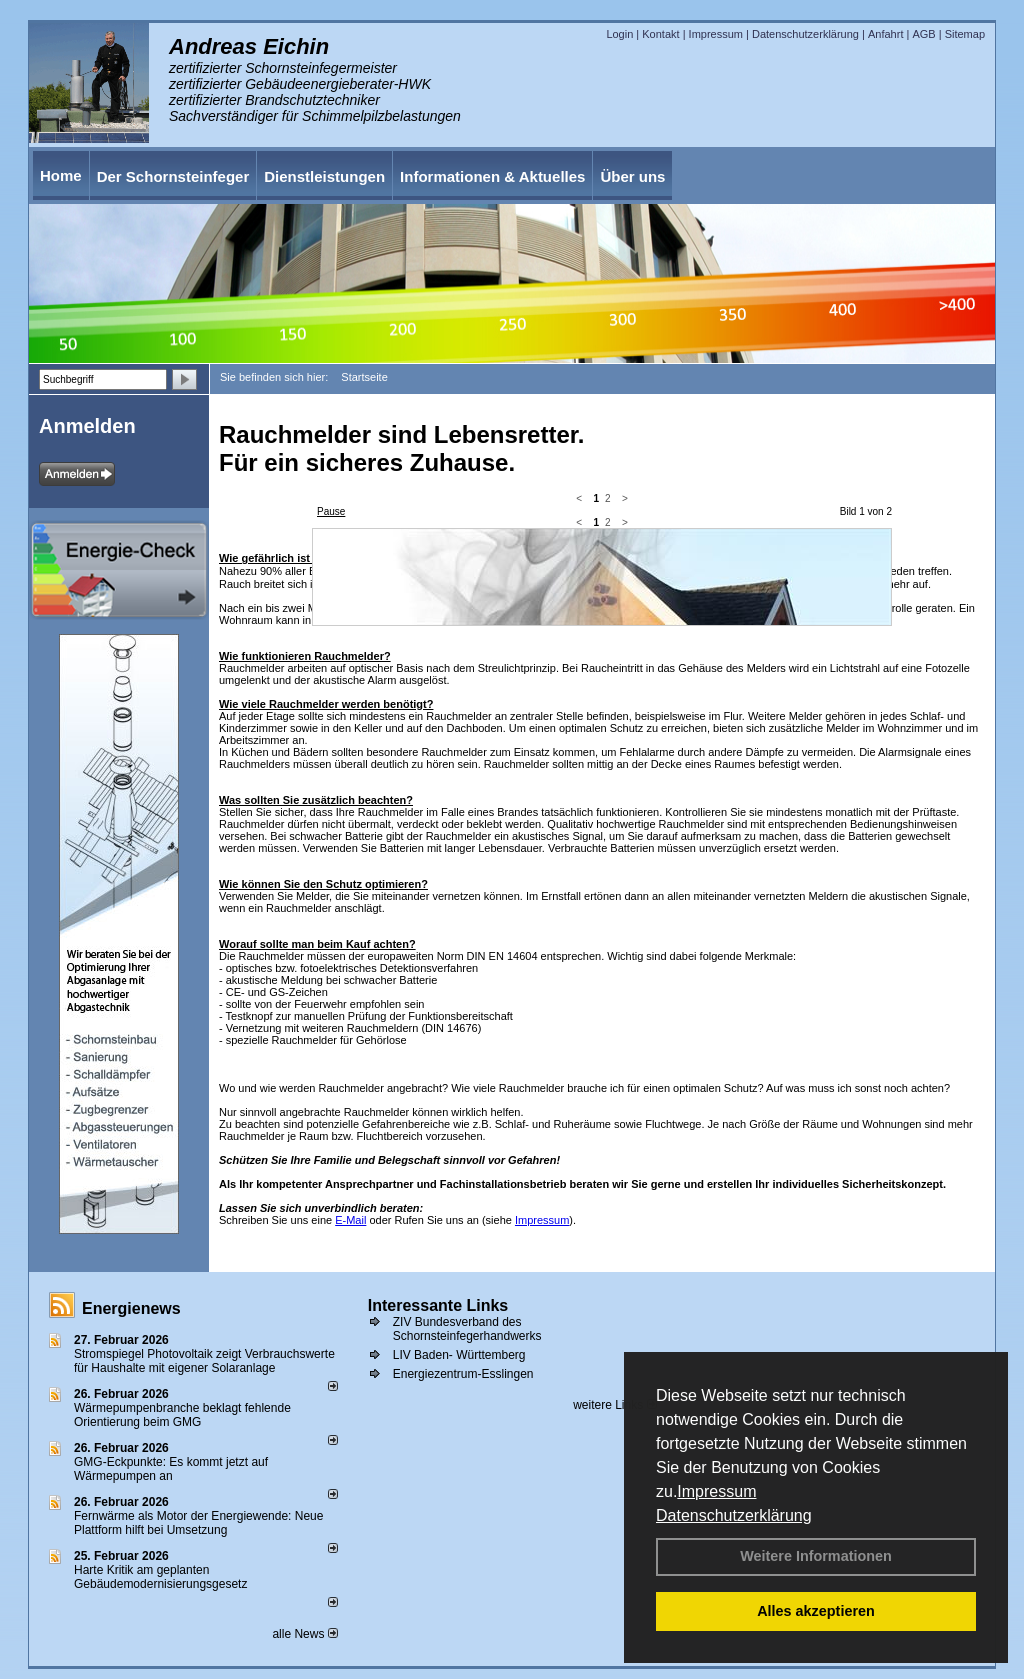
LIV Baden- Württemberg (459, 1355)
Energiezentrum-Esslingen (463, 1374)
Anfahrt (885, 34)
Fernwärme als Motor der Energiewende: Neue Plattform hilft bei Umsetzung (198, 1523)
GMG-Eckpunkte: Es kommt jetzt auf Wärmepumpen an (171, 1469)
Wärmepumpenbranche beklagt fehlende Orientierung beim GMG (182, 1415)
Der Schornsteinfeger (173, 176)
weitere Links (614, 1405)
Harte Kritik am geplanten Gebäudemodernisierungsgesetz (160, 1577)
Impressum (716, 1491)
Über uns (632, 176)
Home (61, 175)
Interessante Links (438, 1305)
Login (619, 34)
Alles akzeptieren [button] (816, 1611)
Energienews (131, 1308)
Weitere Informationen (816, 1556)
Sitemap (965, 34)
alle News (304, 1634)
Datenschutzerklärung (734, 1515)
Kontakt (660, 34)
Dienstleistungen (324, 176)
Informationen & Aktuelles (492, 176)
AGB (923, 34)
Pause (331, 511)
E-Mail (350, 1220)
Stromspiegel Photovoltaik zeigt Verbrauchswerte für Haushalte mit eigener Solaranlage (204, 1361)
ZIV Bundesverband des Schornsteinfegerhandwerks (467, 1329)
